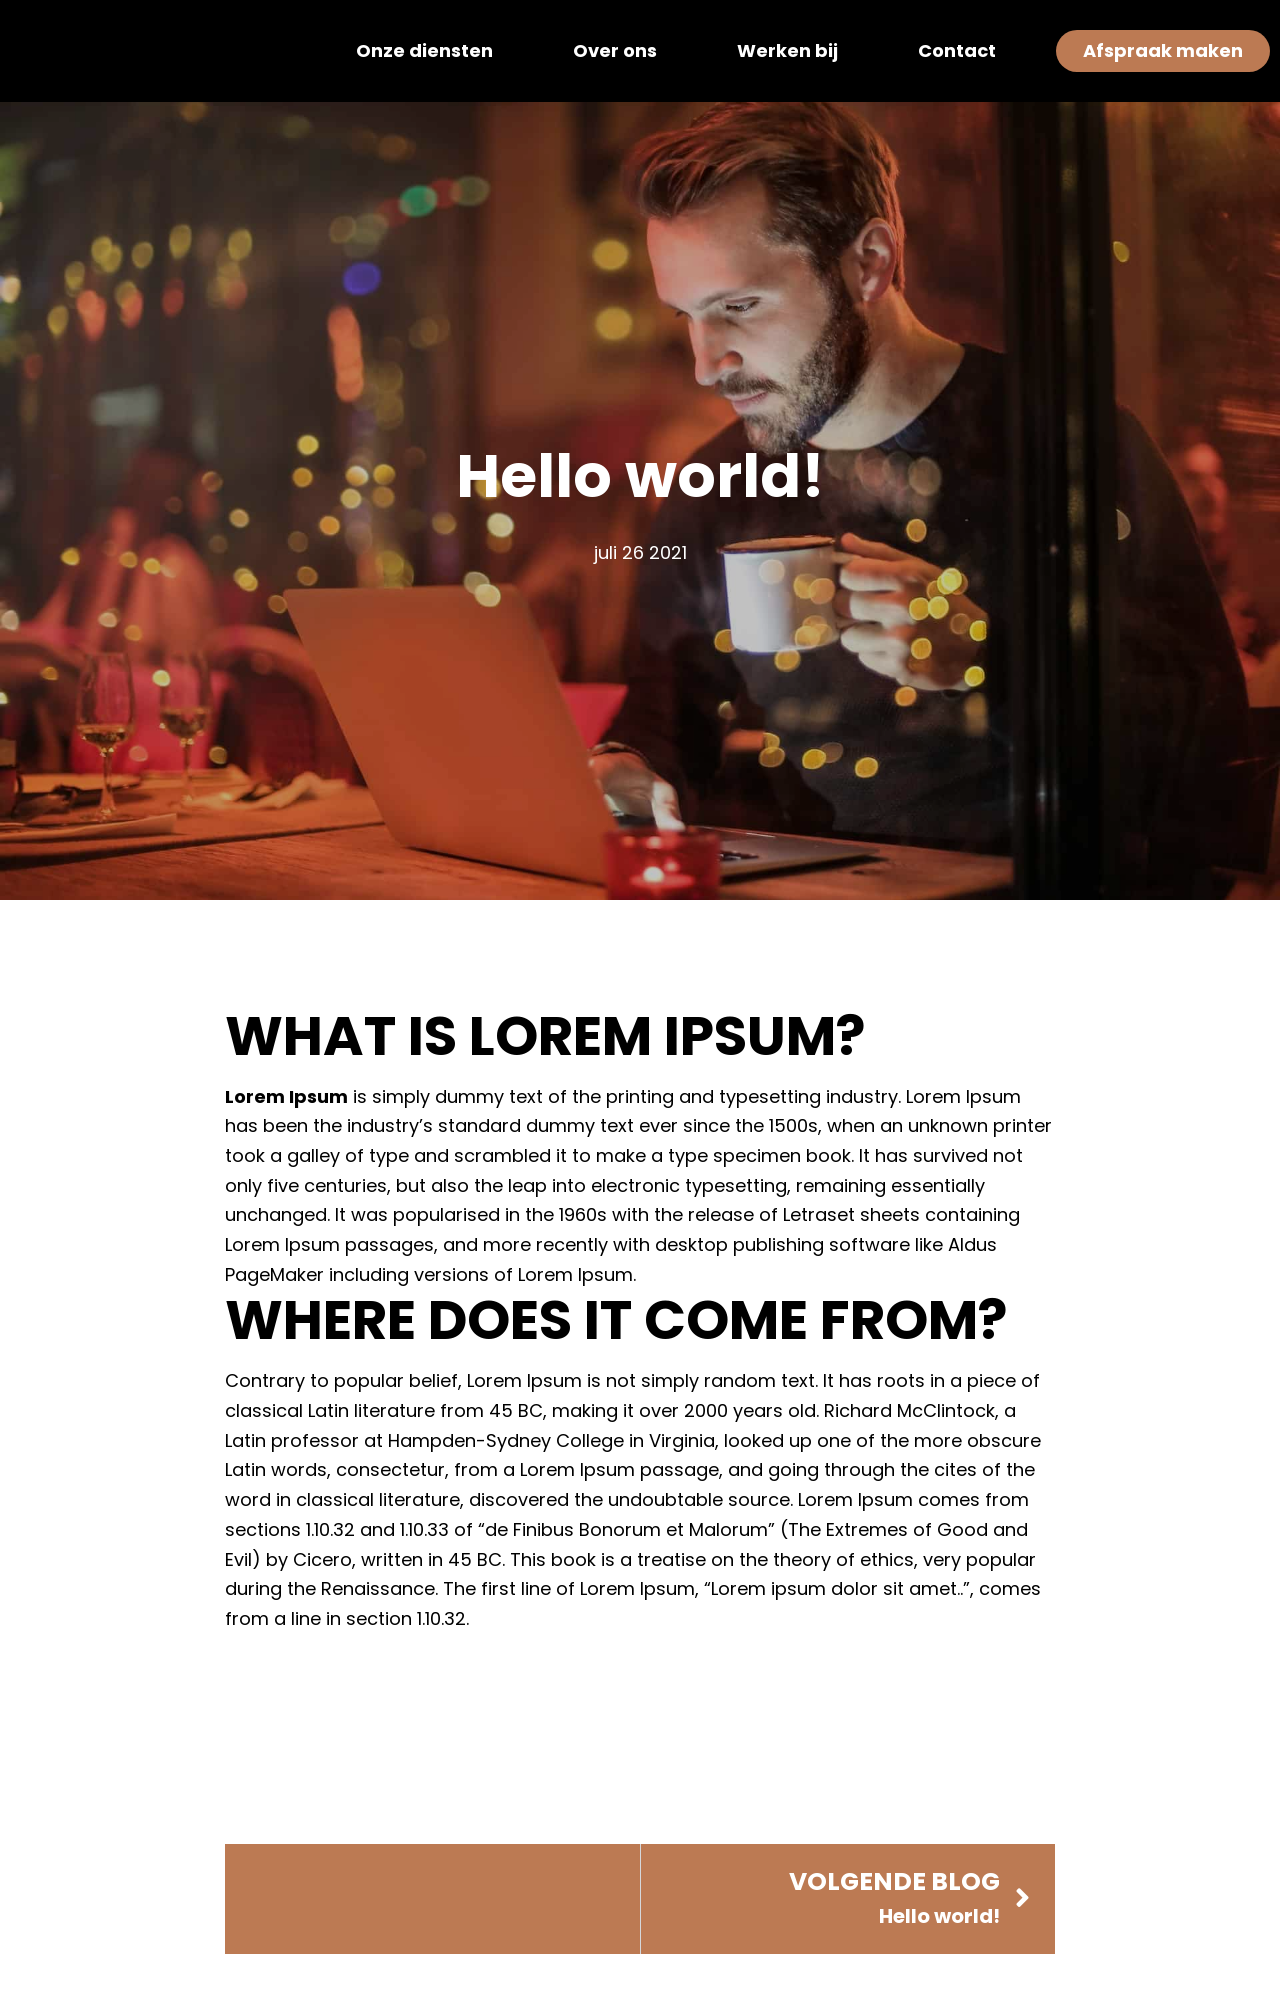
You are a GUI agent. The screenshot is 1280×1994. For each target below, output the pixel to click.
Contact (957, 51)
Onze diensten (424, 51)
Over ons (615, 51)
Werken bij (787, 51)
